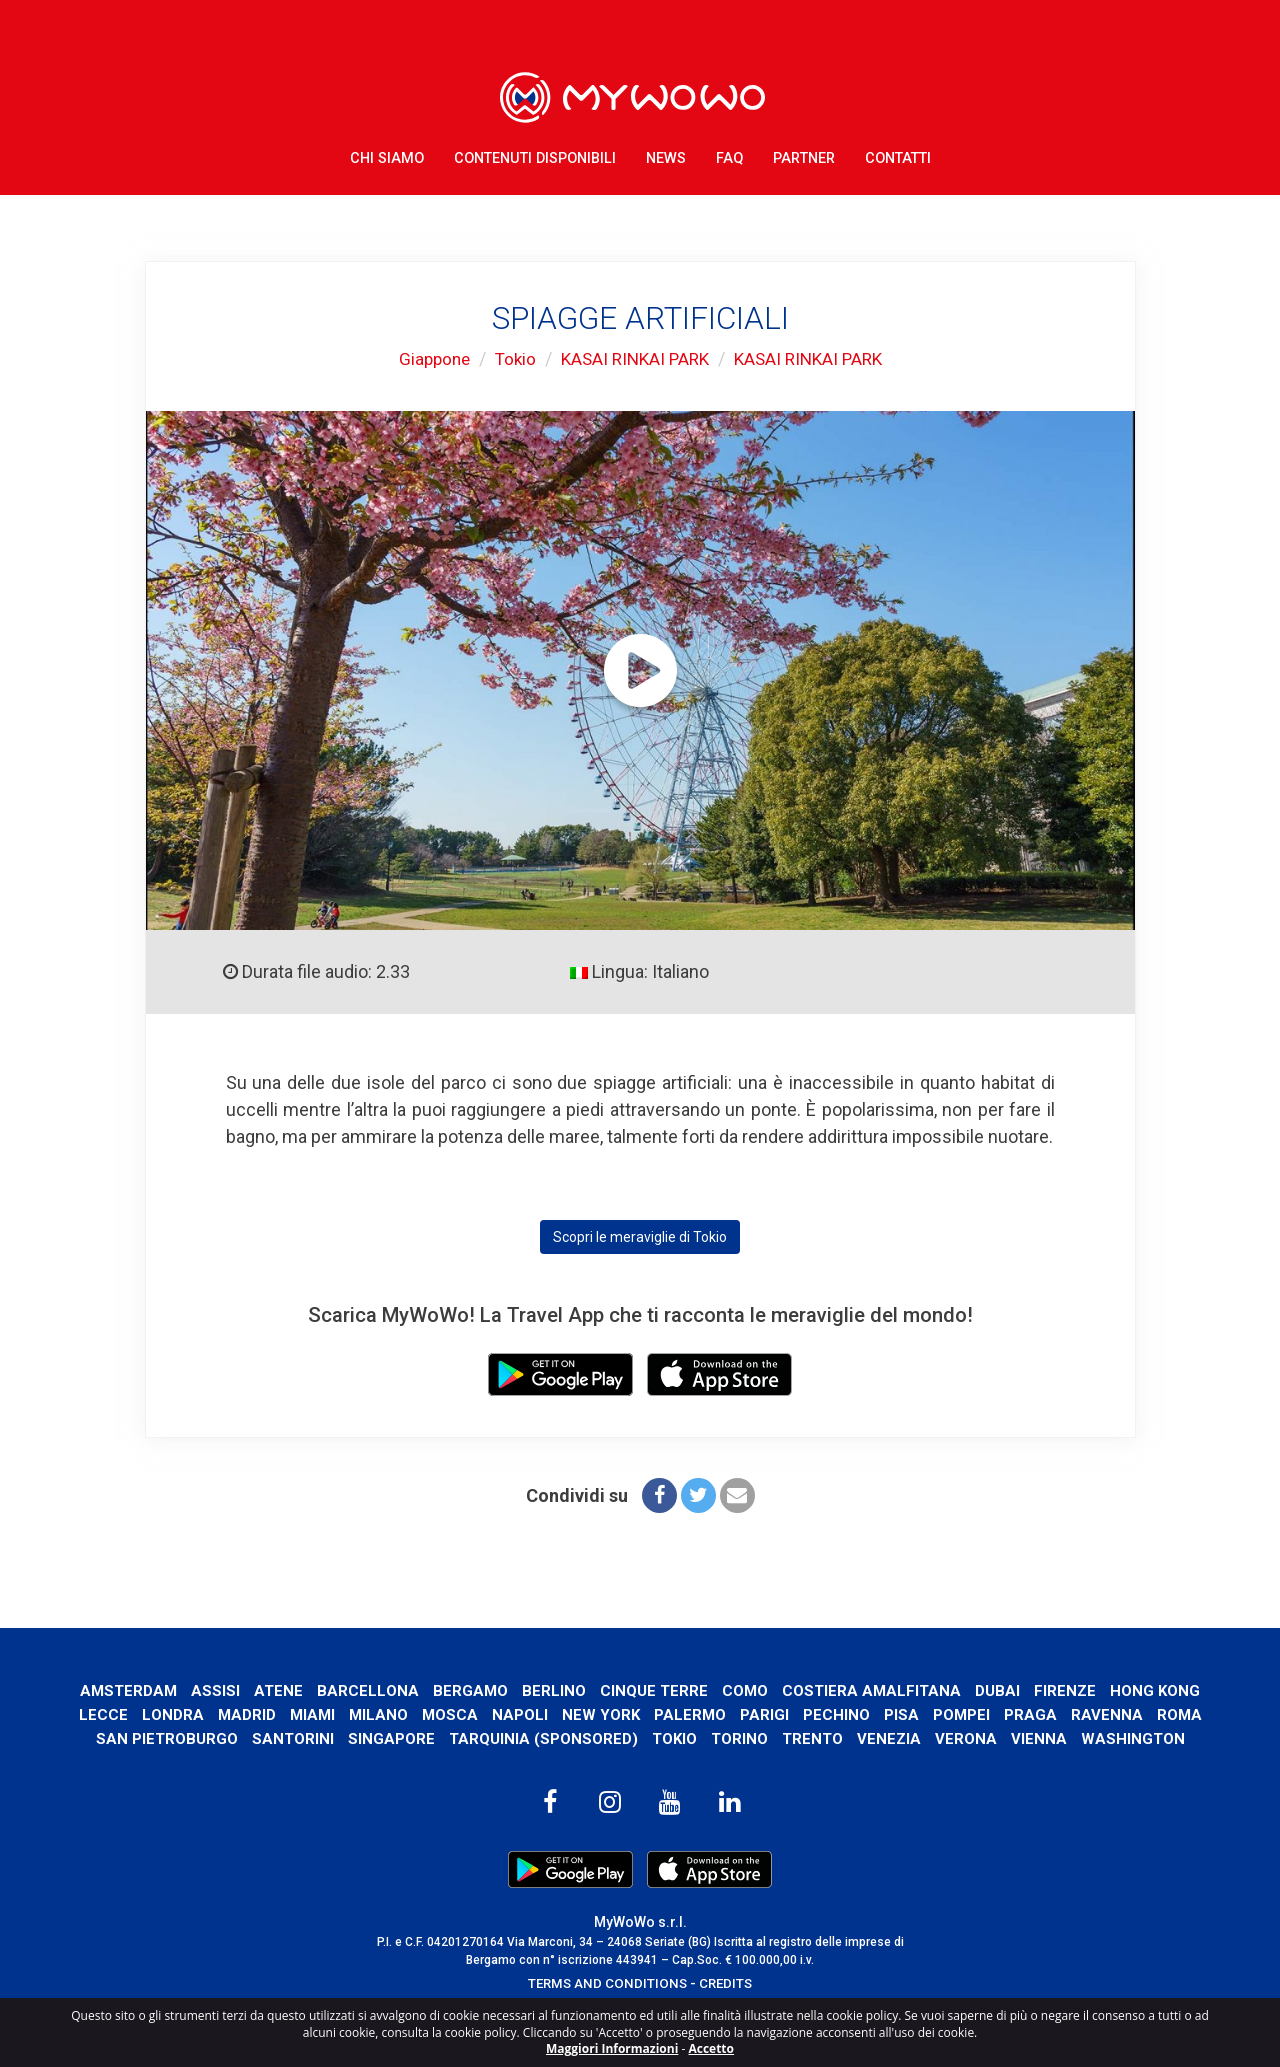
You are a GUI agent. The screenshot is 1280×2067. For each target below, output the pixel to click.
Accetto (711, 2048)
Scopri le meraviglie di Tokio (640, 1237)
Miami (435, 1714)
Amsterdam (177, 1690)
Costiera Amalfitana (927, 1690)
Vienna (1175, 1738)
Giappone (425, 358)
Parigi (892, 1714)
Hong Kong (140, 1714)
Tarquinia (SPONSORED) (673, 1738)
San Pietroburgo (294, 1738)
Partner (804, 149)
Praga (1159, 1714)
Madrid (368, 1714)
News (666, 149)
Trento (946, 1738)
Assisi (265, 1690)
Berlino (606, 1690)
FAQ (729, 149)
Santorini (421, 1738)
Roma (186, 1738)
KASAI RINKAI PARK (634, 358)
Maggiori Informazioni (612, 2048)
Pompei (1090, 1714)
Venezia (1024, 1738)
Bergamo (522, 1690)
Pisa (1029, 1714)
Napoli (646, 1714)
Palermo (817, 1714)
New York (727, 1714)
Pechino (964, 1714)
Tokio (509, 358)
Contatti (898, 149)
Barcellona (419, 1690)
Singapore (520, 1738)
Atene (329, 1690)
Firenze (1122, 1690)
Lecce (224, 1714)
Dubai (1054, 1690)
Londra (294, 1714)
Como (798, 1690)
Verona (1102, 1738)
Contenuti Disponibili (535, 149)
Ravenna (113, 1738)
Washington (640, 1763)
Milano (503, 1714)
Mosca (575, 1714)
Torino (872, 1738)
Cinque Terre (706, 1690)
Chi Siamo (387, 149)
